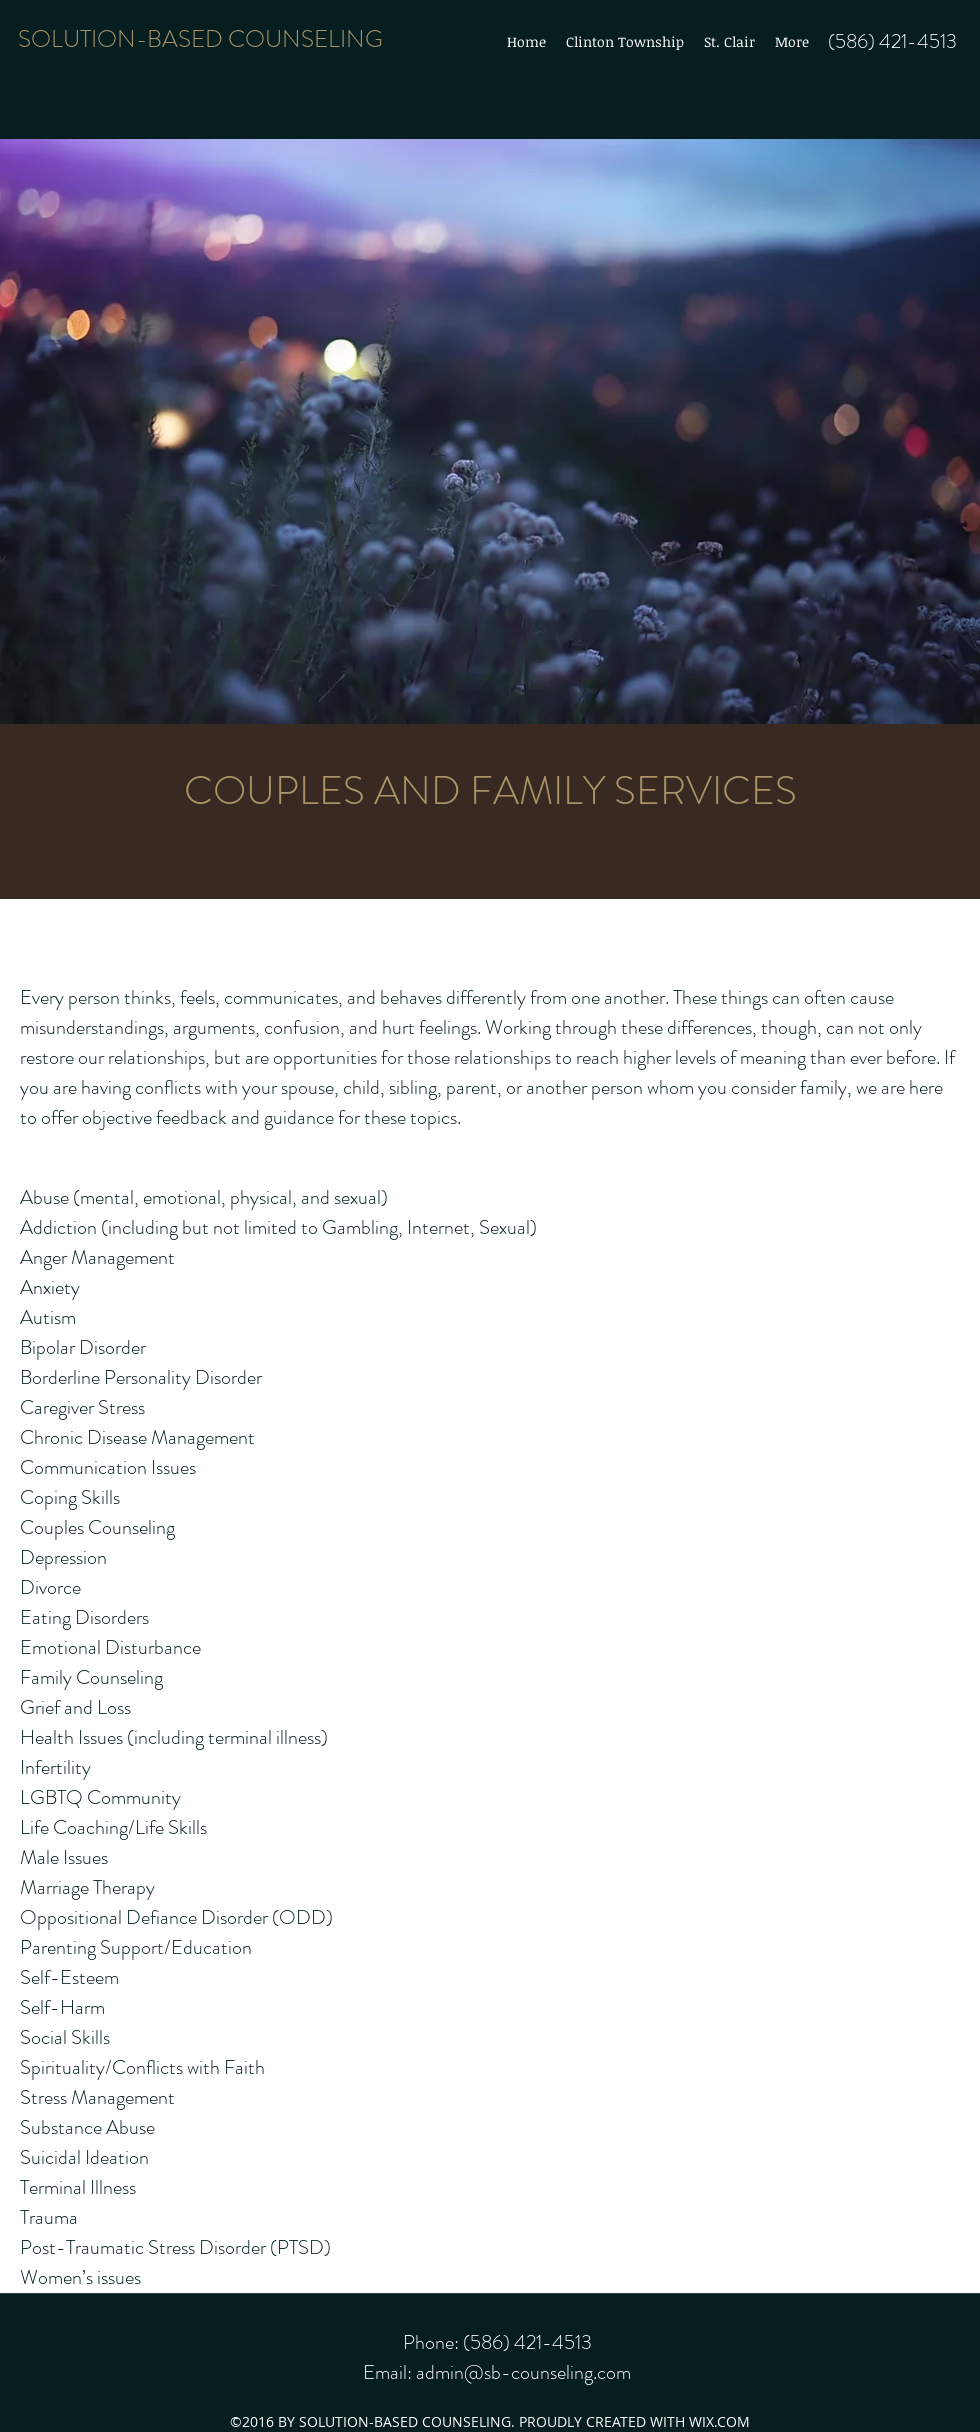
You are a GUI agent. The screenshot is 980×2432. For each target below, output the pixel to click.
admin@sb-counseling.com (523, 2372)
